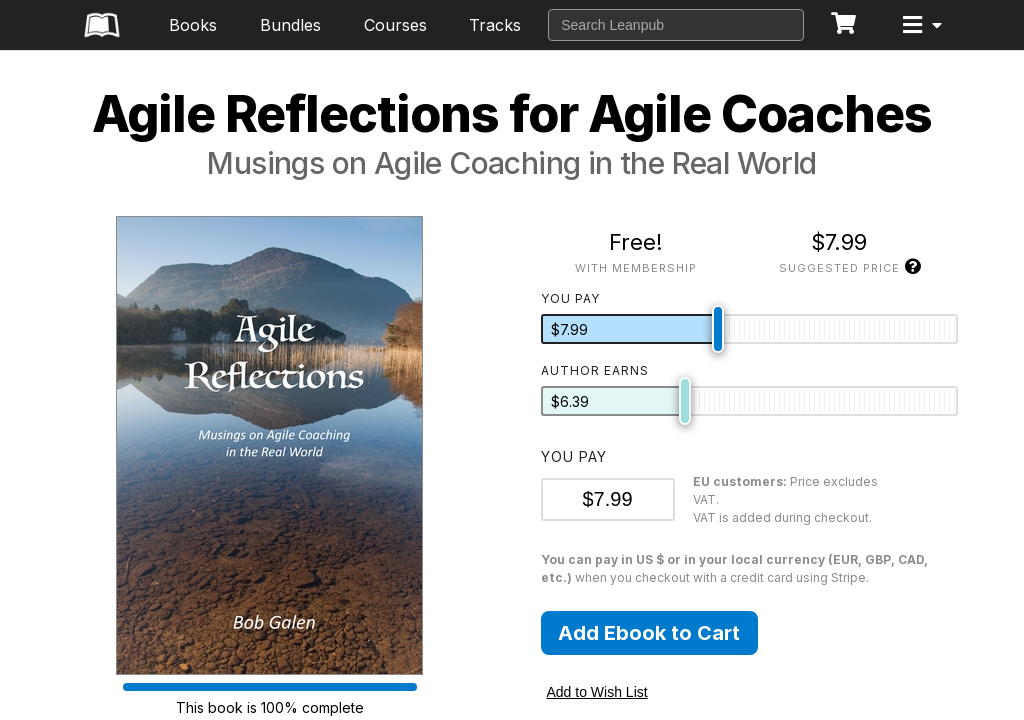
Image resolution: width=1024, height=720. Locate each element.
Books (193, 25)
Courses (395, 25)
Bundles (290, 25)
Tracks (495, 25)
